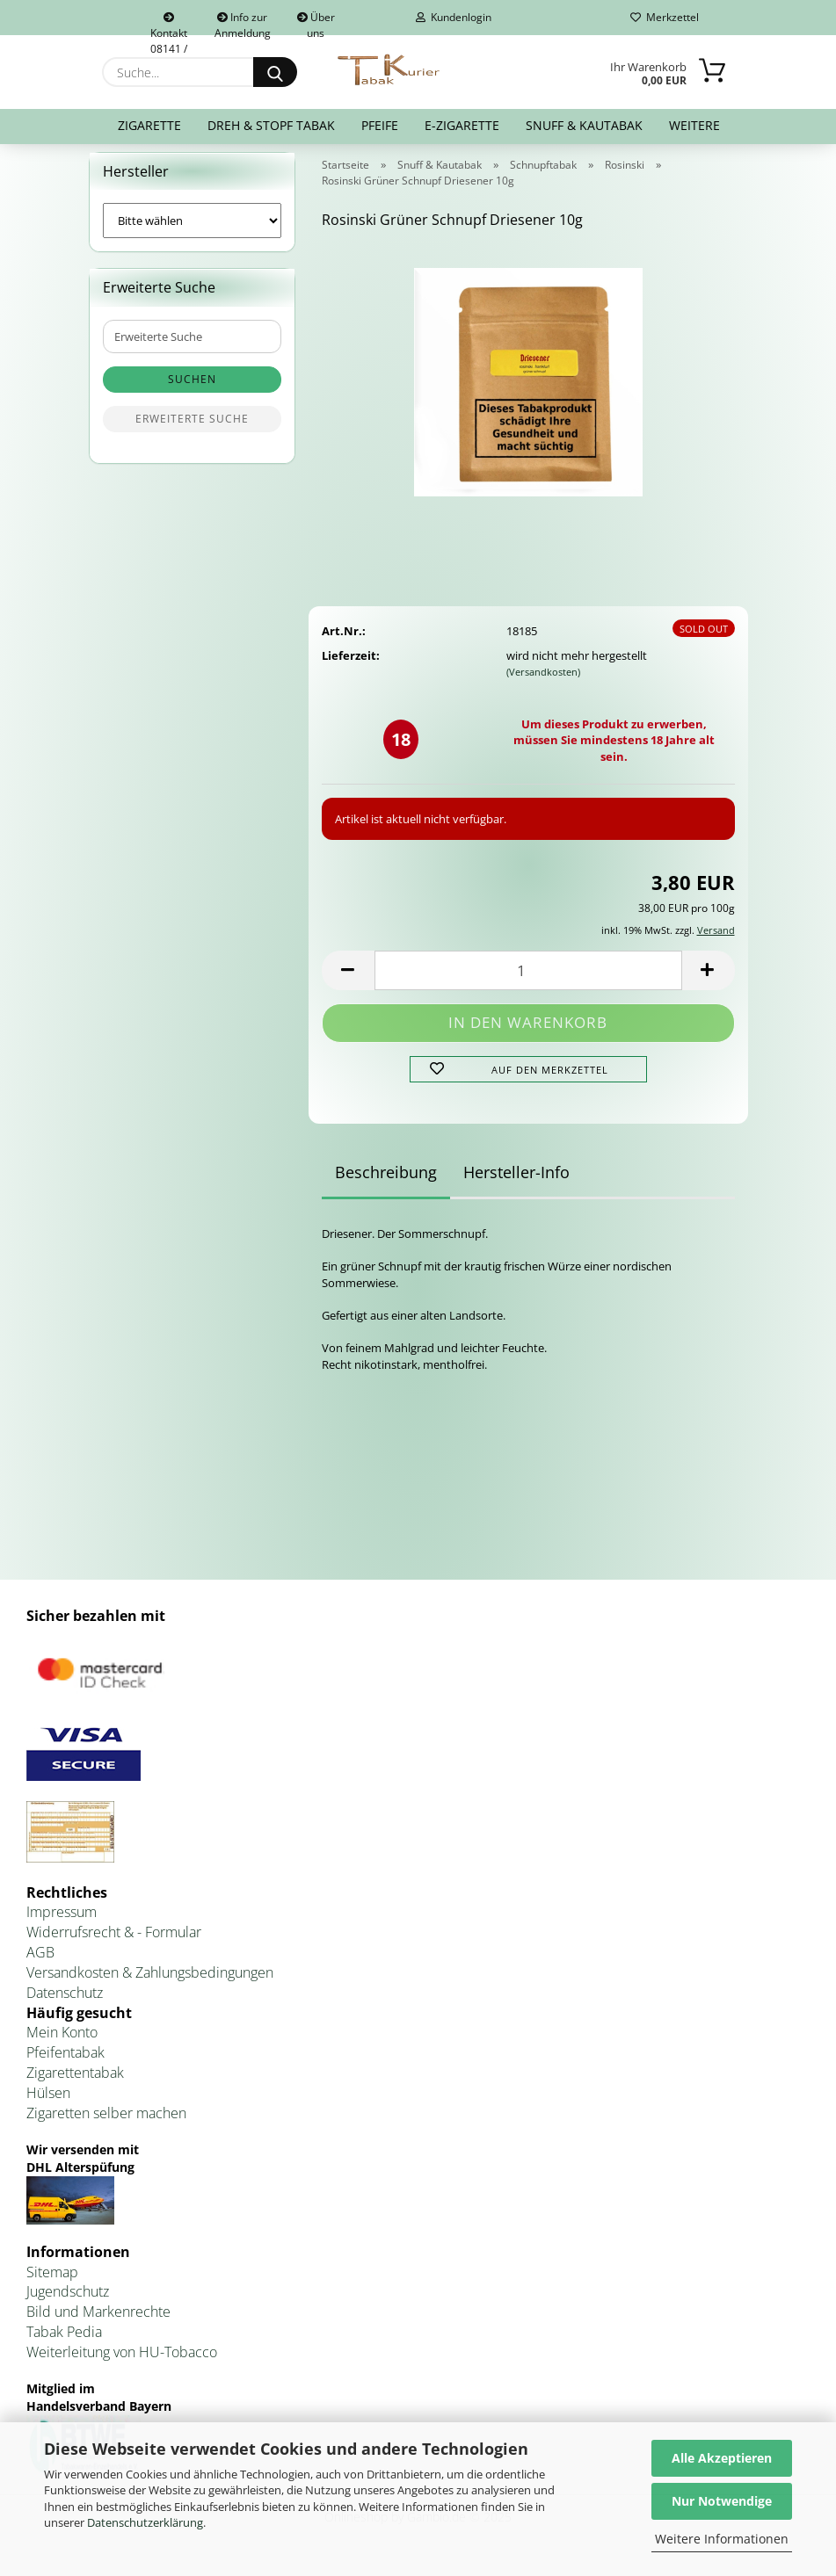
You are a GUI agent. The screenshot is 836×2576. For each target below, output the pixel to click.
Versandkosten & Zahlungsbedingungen (149, 1983)
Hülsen (48, 2103)
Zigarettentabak (75, 2084)
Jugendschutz (67, 2302)
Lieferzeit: (351, 666)
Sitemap (52, 2282)
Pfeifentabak (65, 2063)
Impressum (61, 1923)
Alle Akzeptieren (722, 2457)
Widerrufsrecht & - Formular (113, 1943)
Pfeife (379, 125)
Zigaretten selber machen (106, 2123)
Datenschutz (64, 2003)
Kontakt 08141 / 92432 (168, 23)
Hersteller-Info (516, 1183)
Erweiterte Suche (192, 430)
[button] (348, 981)
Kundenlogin (453, 17)
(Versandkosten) (543, 683)
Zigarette (149, 125)
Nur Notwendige (722, 2501)
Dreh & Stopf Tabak (271, 125)
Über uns (316, 22)
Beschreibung (386, 1183)
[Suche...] (275, 72)
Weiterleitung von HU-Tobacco (121, 2362)
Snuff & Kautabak (584, 125)
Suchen (192, 390)
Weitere (694, 125)
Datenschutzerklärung (145, 2522)
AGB (40, 1962)
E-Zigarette (462, 125)
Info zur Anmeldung (242, 22)
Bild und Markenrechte (98, 2323)
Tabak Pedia (64, 2342)
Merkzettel (664, 17)
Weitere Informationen (722, 2538)
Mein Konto (62, 2043)
